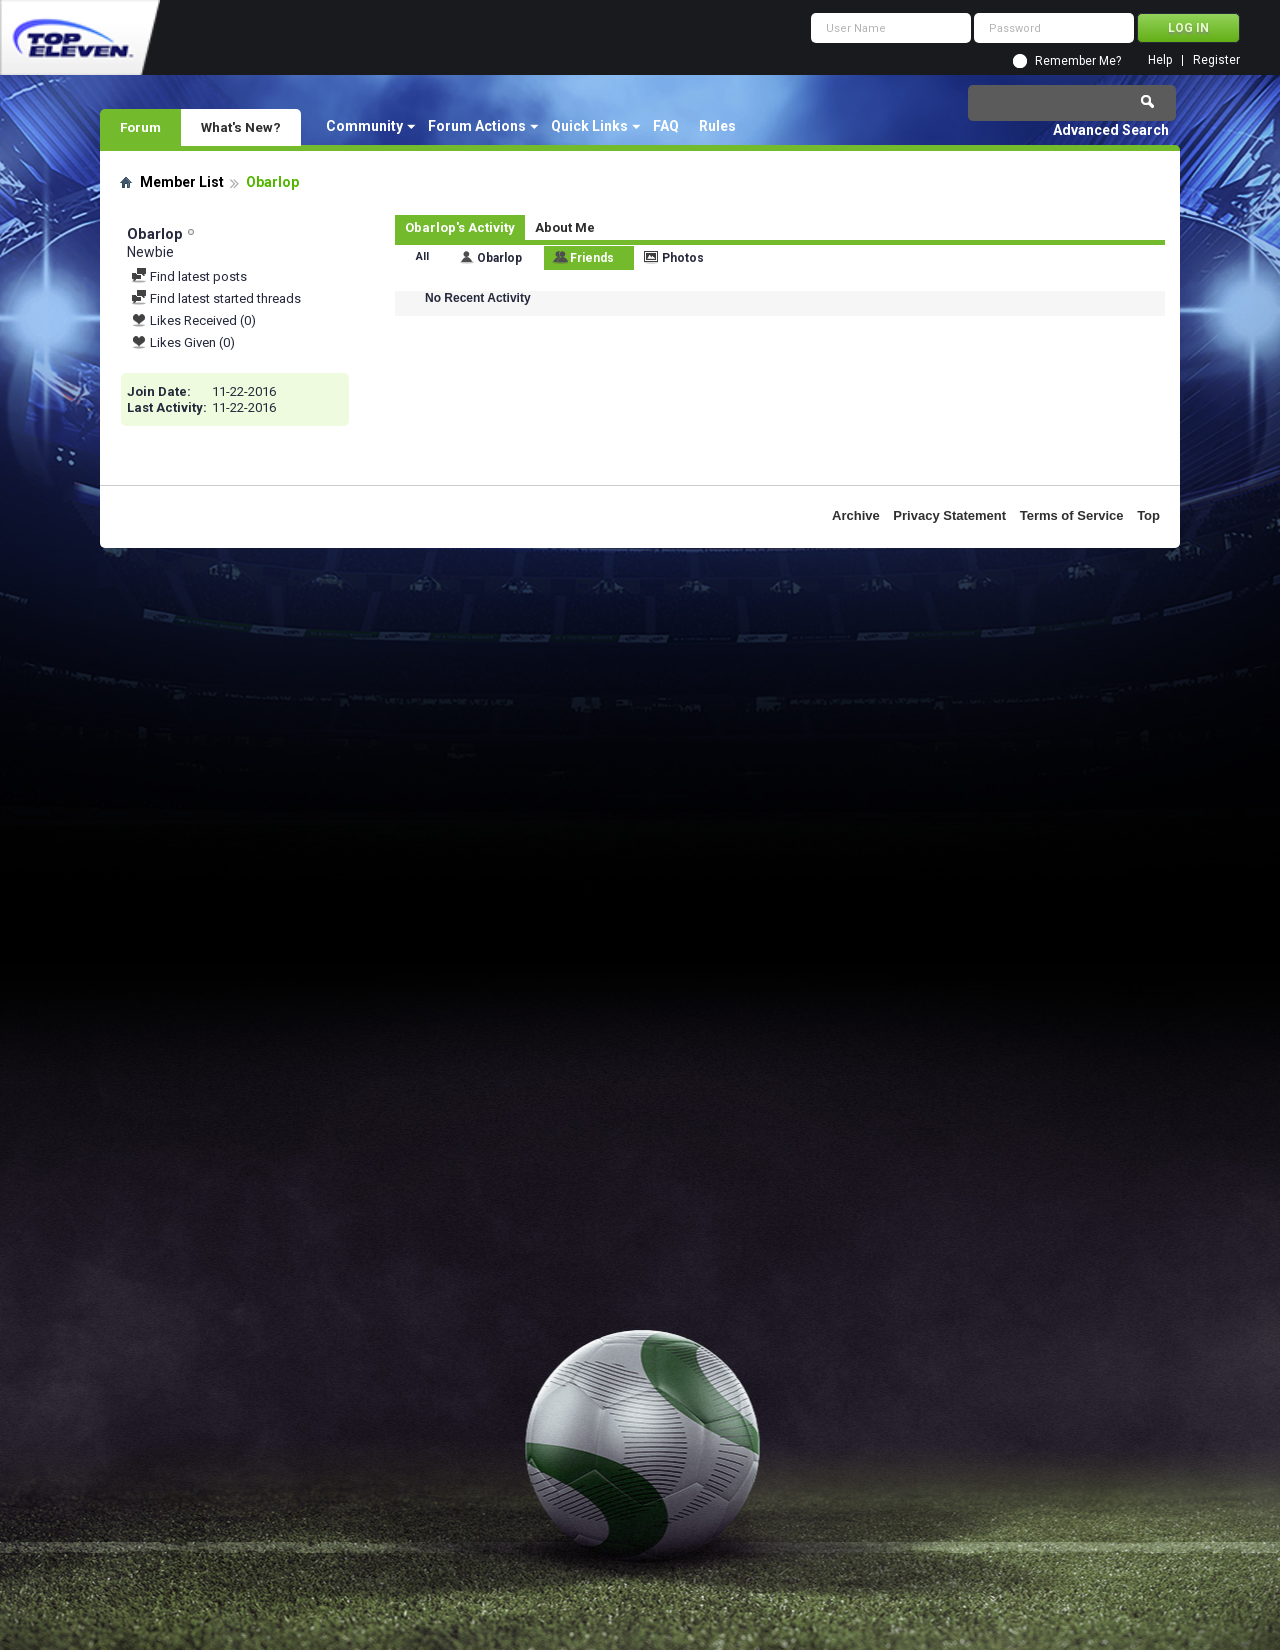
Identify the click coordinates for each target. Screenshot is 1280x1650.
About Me (565, 227)
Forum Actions (477, 126)
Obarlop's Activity (460, 227)
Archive (856, 515)
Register (1216, 60)
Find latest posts (189, 276)
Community (364, 126)
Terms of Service (1072, 515)
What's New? (241, 127)
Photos (683, 258)
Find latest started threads (216, 298)
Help (1160, 60)
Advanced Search (1111, 130)
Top (1148, 515)
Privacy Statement (949, 515)
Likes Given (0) (183, 342)
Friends (592, 258)
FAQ (666, 126)
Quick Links (589, 126)
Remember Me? (1078, 61)
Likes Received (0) (193, 320)
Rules (717, 126)
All (422, 256)
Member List (182, 182)
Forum (140, 127)
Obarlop (499, 258)
